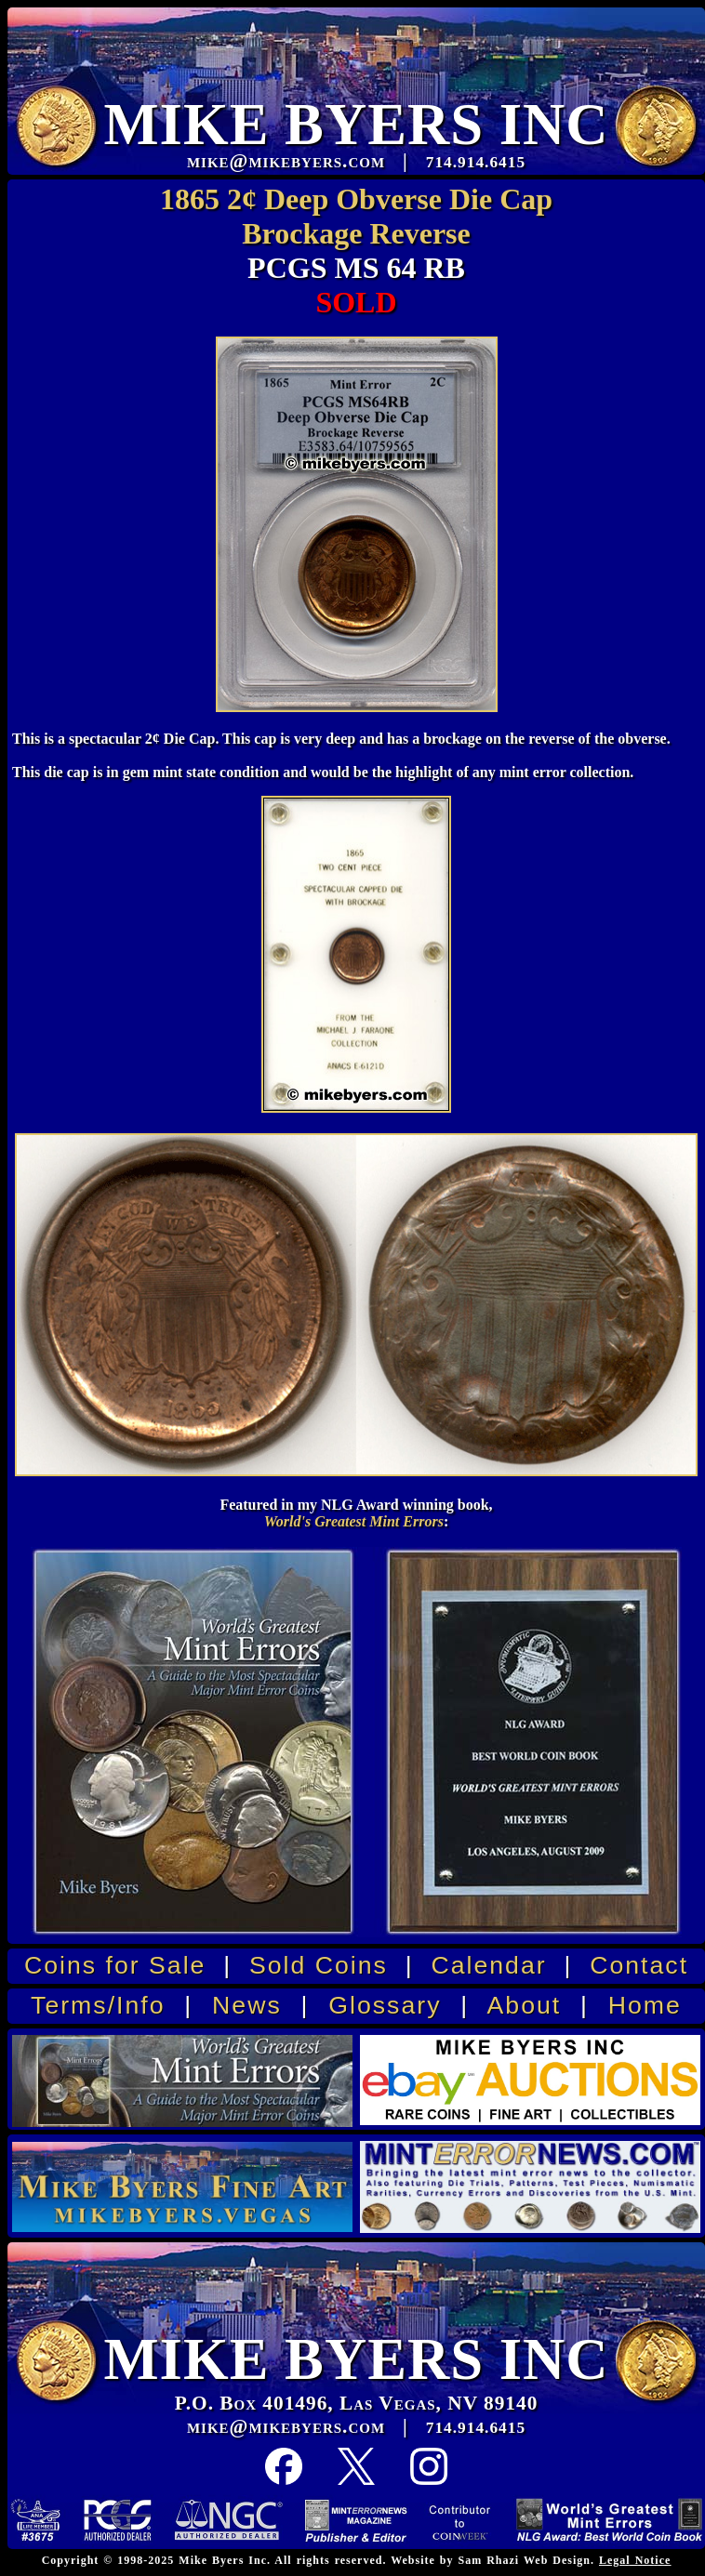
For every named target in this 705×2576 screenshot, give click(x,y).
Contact (639, 1965)
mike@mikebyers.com (286, 2426)
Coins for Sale (115, 1965)
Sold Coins (318, 1965)
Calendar (488, 1965)
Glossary (384, 2005)
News (247, 2005)
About (524, 2005)
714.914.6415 (475, 2428)
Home (645, 2005)
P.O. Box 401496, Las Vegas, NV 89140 (357, 2403)
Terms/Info (98, 2005)
